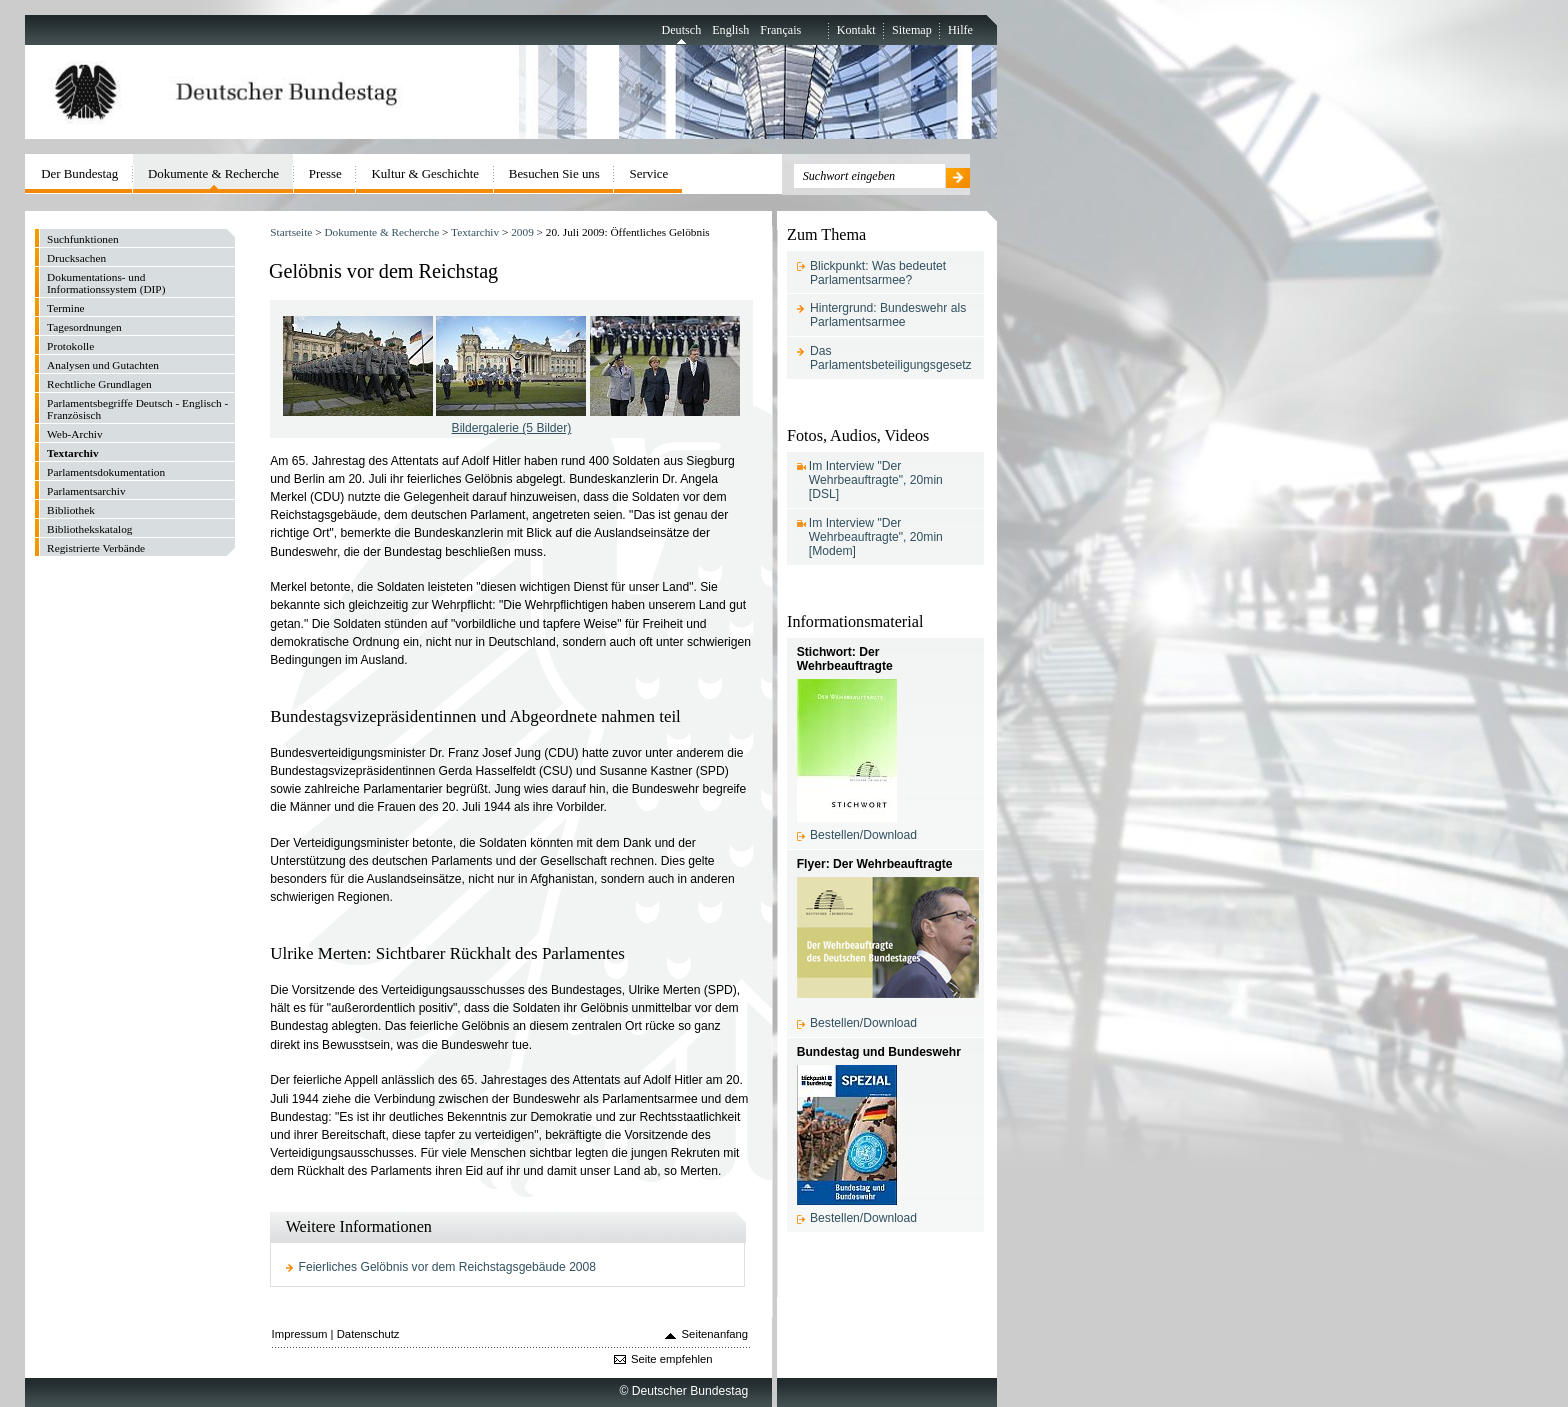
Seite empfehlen (672, 1359)
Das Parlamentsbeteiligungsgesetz (891, 358)
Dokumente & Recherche (381, 232)
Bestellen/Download (863, 835)
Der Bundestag (79, 173)
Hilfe (960, 30)
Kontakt (856, 30)
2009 (522, 232)
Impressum (300, 1334)
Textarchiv (475, 232)
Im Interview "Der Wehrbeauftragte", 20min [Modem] (876, 537)
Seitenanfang (715, 1334)
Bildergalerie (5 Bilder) (512, 428)
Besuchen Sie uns (554, 173)
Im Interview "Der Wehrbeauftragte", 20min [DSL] (876, 480)
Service (649, 173)
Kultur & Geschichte (426, 173)
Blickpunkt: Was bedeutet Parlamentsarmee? (878, 273)
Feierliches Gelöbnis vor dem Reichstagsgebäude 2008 (448, 1267)
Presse (325, 173)
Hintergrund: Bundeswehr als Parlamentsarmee (888, 315)
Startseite (291, 232)
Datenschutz (368, 1334)
